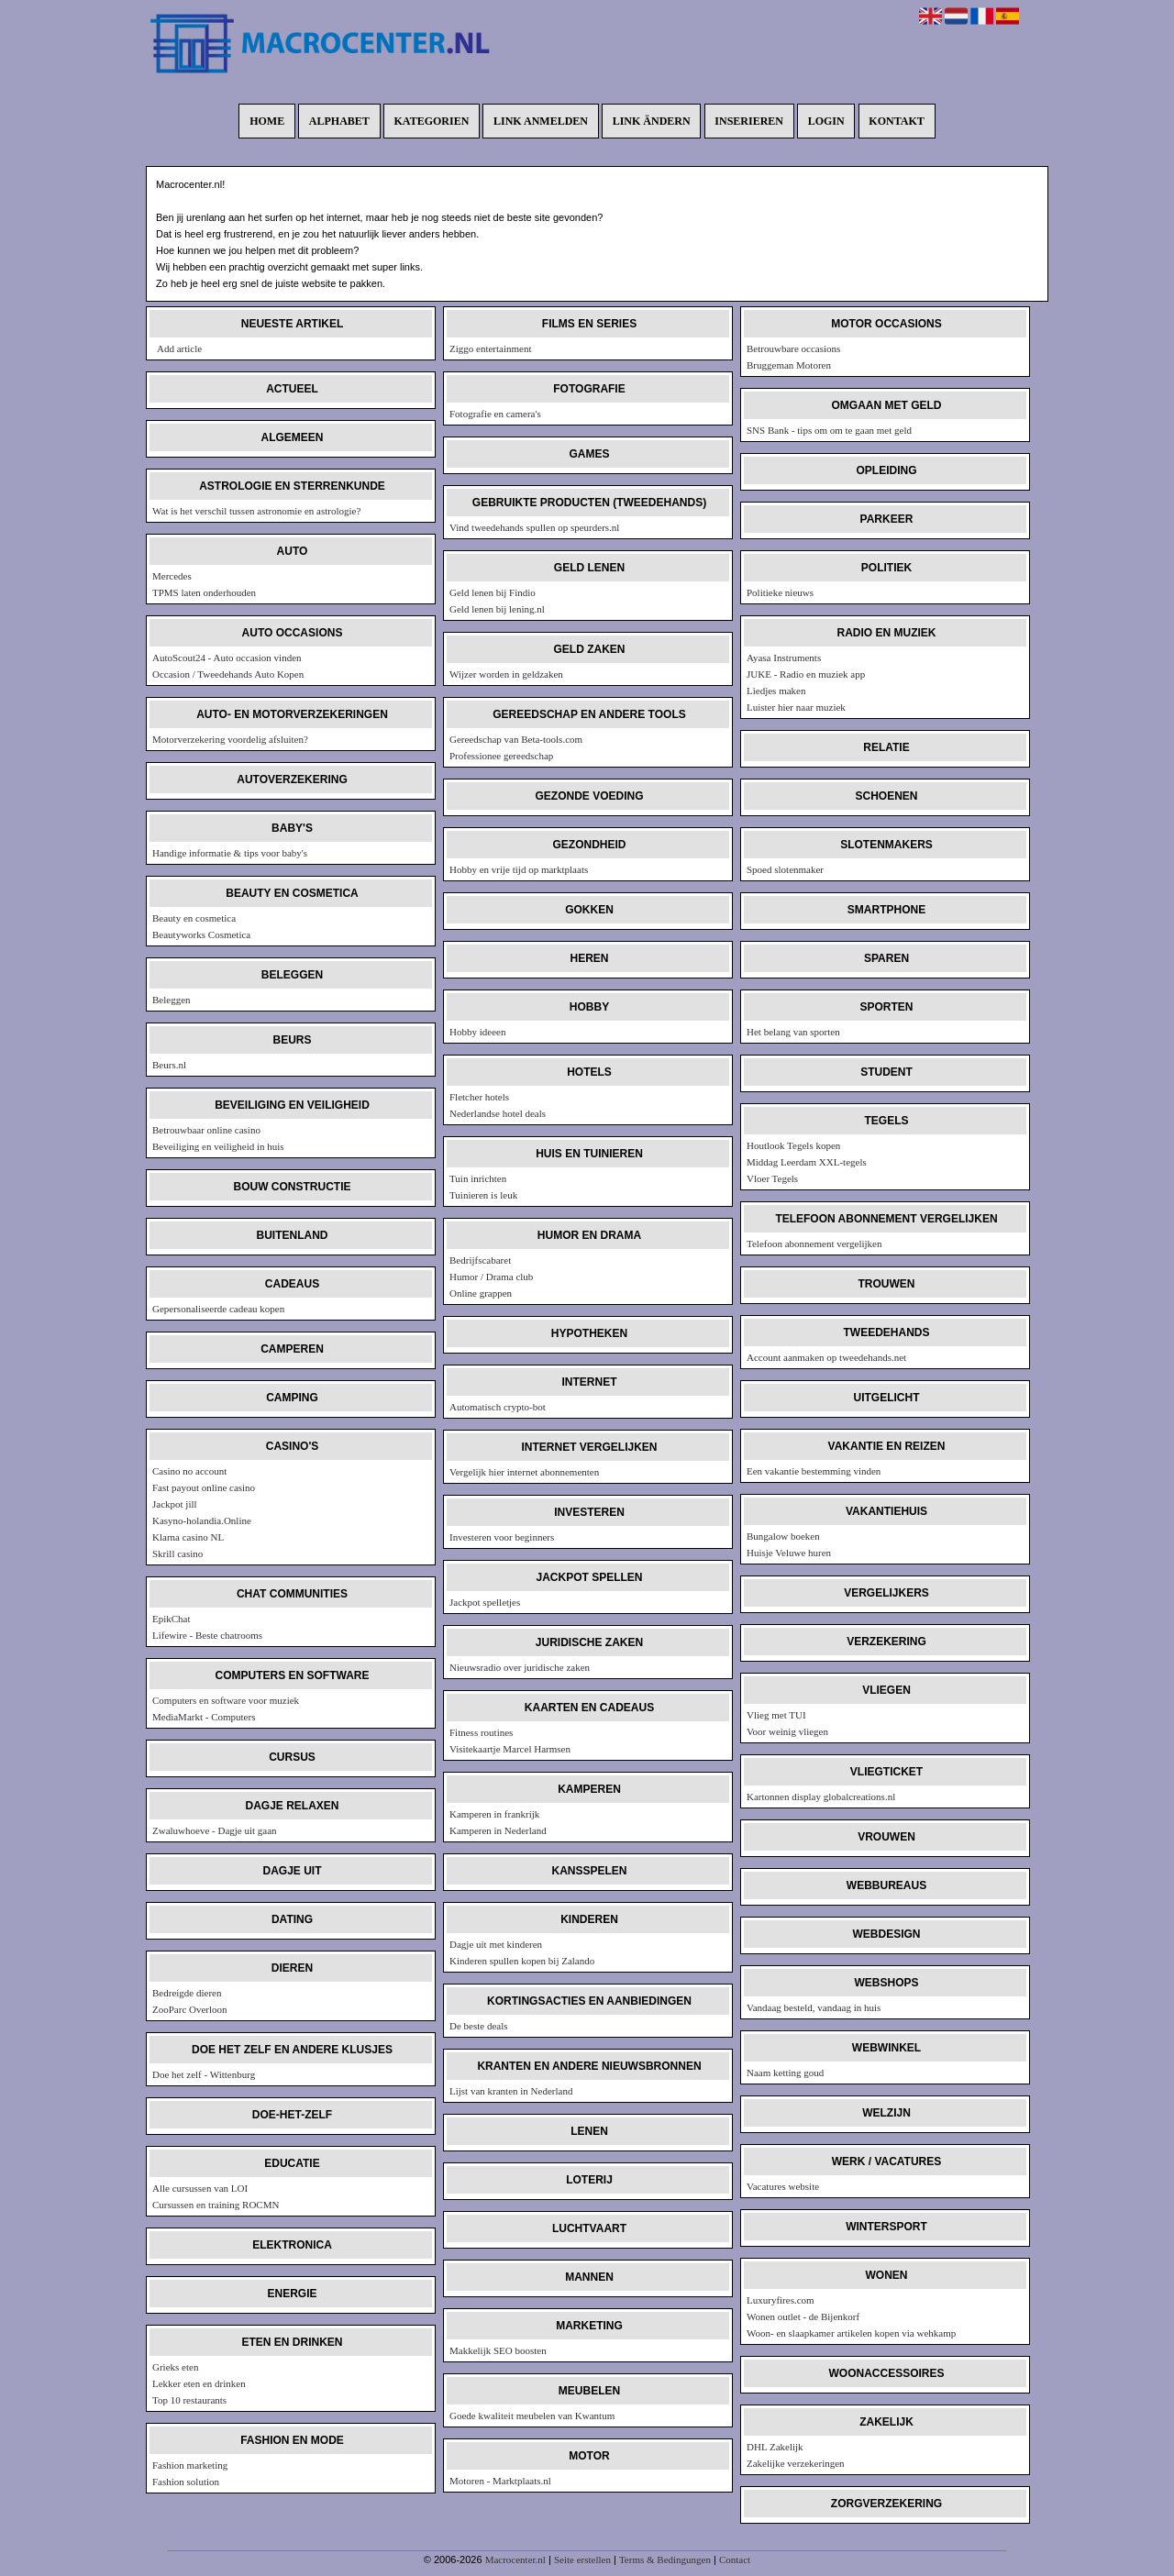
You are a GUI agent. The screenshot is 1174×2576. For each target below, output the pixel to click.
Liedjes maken (776, 690)
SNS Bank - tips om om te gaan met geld (829, 430)
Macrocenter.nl (515, 2559)
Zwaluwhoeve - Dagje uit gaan (214, 1830)
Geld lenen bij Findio (492, 592)
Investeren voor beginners (501, 1536)
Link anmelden (540, 121)
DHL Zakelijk (775, 2446)
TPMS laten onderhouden (204, 592)
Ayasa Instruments (784, 657)
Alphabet (339, 121)
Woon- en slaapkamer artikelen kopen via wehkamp (851, 2332)
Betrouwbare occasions (793, 348)
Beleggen (171, 999)
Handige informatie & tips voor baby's (229, 852)
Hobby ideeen (477, 1031)
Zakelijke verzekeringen (796, 2463)
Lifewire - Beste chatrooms (207, 1635)
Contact (734, 2559)
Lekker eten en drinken (199, 2383)
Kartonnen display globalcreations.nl (821, 1796)
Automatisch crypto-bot (497, 1406)
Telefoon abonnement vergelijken (814, 1243)
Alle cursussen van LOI (200, 2188)
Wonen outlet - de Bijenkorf (803, 2316)
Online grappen (480, 1293)
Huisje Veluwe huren (789, 1552)
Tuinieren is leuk (483, 1194)
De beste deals (478, 2025)
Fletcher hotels (479, 1096)
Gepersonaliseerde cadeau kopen (218, 1308)
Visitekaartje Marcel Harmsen (509, 1748)
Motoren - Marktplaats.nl (500, 2480)
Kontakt (896, 121)
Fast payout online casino (203, 1487)
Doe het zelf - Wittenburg (203, 2074)
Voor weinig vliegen (787, 1731)
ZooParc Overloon (189, 2009)
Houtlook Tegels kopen (793, 1145)
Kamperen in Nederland (498, 1830)
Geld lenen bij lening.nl (497, 608)
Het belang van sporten (793, 1031)
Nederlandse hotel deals (497, 1113)
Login (826, 121)
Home (266, 121)
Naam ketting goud (785, 2072)
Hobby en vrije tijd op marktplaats (518, 869)
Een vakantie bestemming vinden (813, 1470)
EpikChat (171, 1618)
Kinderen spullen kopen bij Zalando (521, 1960)
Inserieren (748, 121)
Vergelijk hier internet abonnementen (524, 1471)
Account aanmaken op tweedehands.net (826, 1357)
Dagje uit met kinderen (495, 1944)
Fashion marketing (189, 2465)
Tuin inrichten (477, 1178)
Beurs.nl (169, 1064)
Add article (179, 348)
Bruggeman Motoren (789, 364)
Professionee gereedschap (501, 755)
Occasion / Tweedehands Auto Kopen (228, 674)
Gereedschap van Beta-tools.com (515, 739)
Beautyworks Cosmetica (201, 934)
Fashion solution (185, 2481)
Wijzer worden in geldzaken (506, 674)
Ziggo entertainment (490, 348)
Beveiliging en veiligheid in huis (218, 1146)
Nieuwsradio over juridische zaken (519, 1667)
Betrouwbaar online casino (206, 1129)
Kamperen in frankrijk (494, 1813)
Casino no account (189, 1470)
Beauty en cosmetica (194, 917)
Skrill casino (177, 1553)
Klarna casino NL (188, 1536)
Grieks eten (175, 2366)
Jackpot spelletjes (484, 1602)
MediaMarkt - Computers (203, 1716)
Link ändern (652, 121)
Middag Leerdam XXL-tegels (807, 1161)
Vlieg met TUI (776, 1714)
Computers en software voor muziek (225, 1700)
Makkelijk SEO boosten (498, 2350)
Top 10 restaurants (189, 2399)
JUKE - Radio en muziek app (806, 674)
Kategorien (432, 121)
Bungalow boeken (783, 1536)
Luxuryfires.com (780, 2299)
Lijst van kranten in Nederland (510, 2090)
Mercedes (172, 575)
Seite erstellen (582, 2559)
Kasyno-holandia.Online (201, 1520)
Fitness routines (481, 1732)
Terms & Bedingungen (665, 2559)
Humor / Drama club (491, 1276)
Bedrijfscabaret (480, 1260)
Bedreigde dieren (186, 1992)
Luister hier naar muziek (796, 707)
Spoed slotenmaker (785, 869)
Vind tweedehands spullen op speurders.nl (534, 527)
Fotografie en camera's (495, 413)
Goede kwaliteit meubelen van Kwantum (532, 2415)
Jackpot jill (174, 1503)
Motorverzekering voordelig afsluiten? (230, 739)
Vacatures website (783, 2186)
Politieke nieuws (780, 592)
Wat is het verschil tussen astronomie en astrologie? (256, 510)
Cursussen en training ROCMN (215, 2204)
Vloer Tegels (772, 1178)
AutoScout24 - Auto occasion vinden (227, 657)
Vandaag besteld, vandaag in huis (813, 2007)
